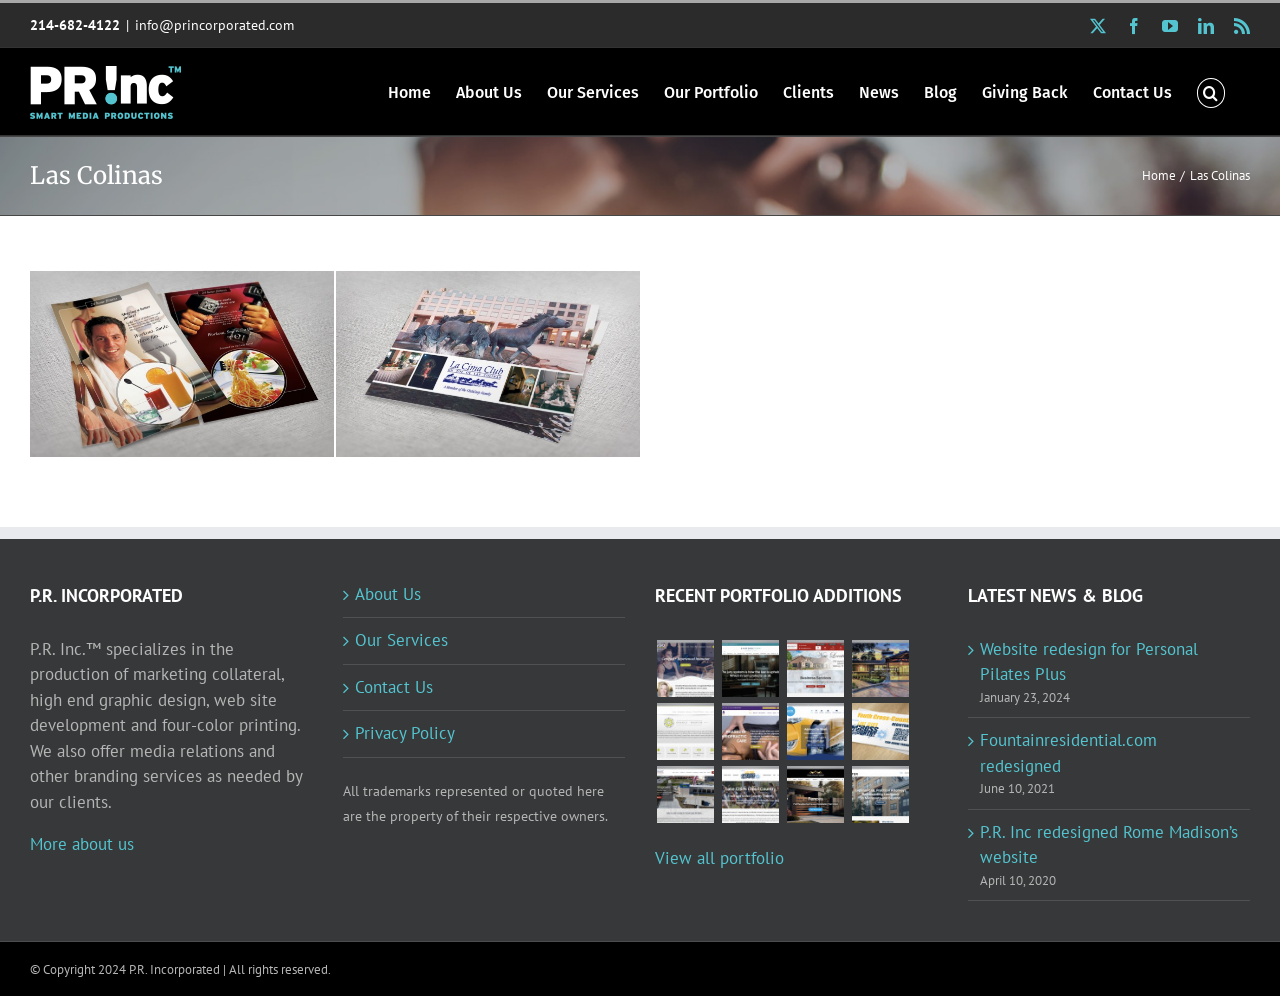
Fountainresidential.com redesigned (1068, 753)
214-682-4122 (75, 25)
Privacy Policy (405, 733)
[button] (1211, 91)
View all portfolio (719, 858)
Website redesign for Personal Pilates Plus (1089, 662)
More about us (82, 844)
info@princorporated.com (214, 25)
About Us (388, 594)
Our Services (401, 640)
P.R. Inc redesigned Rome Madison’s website (1109, 845)
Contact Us (394, 687)
